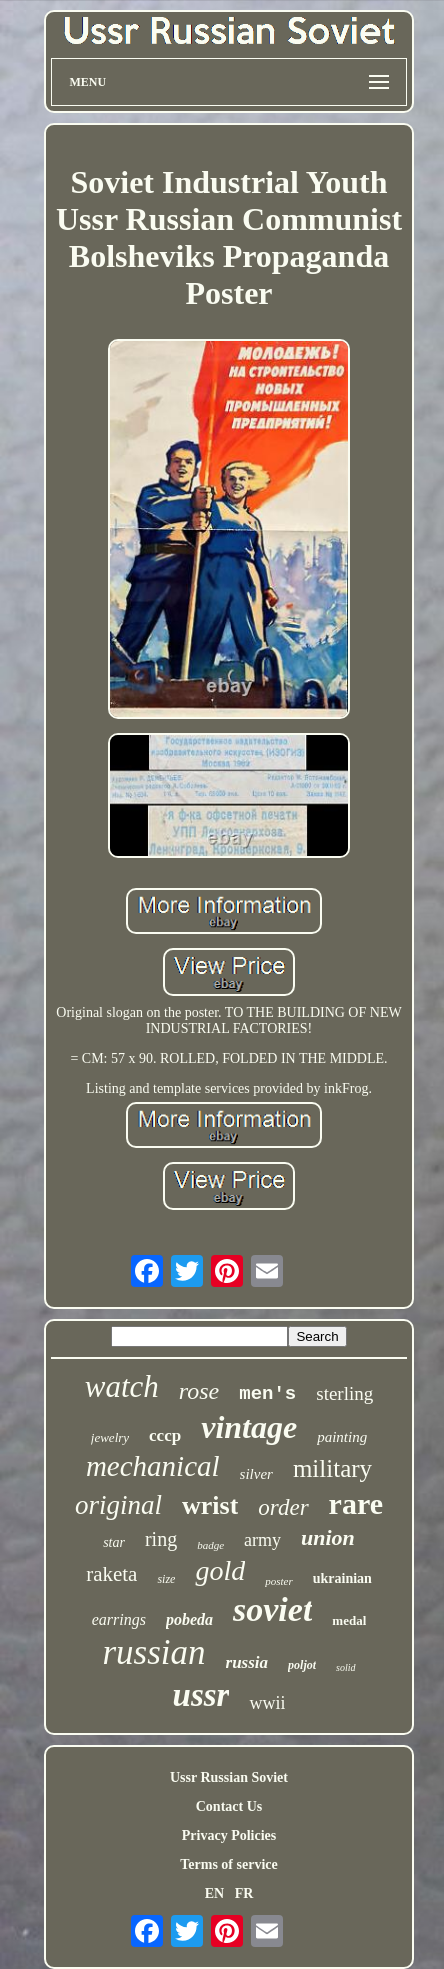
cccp (165, 1435)
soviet (272, 1609)
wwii (267, 1703)
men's (267, 1394)
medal (349, 1620)
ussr (201, 1695)
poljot (302, 1665)
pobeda (189, 1619)
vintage (249, 1427)
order (283, 1507)
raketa (111, 1574)
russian (153, 1652)
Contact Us (229, 1806)
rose (199, 1391)
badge (210, 1545)
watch (122, 1386)
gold (220, 1570)
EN (214, 1893)
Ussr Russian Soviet (229, 1777)
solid (345, 1667)
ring (161, 1539)
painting (342, 1437)
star (114, 1542)
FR (244, 1893)
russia (247, 1662)
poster (279, 1581)
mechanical (153, 1466)
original (118, 1505)
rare (356, 1503)
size (166, 1579)
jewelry (110, 1437)
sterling (344, 1393)
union (328, 1537)
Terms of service (228, 1864)
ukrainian (342, 1578)
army (262, 1540)
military (332, 1468)
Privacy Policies (229, 1835)
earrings (119, 1619)
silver (256, 1474)
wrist (210, 1505)
